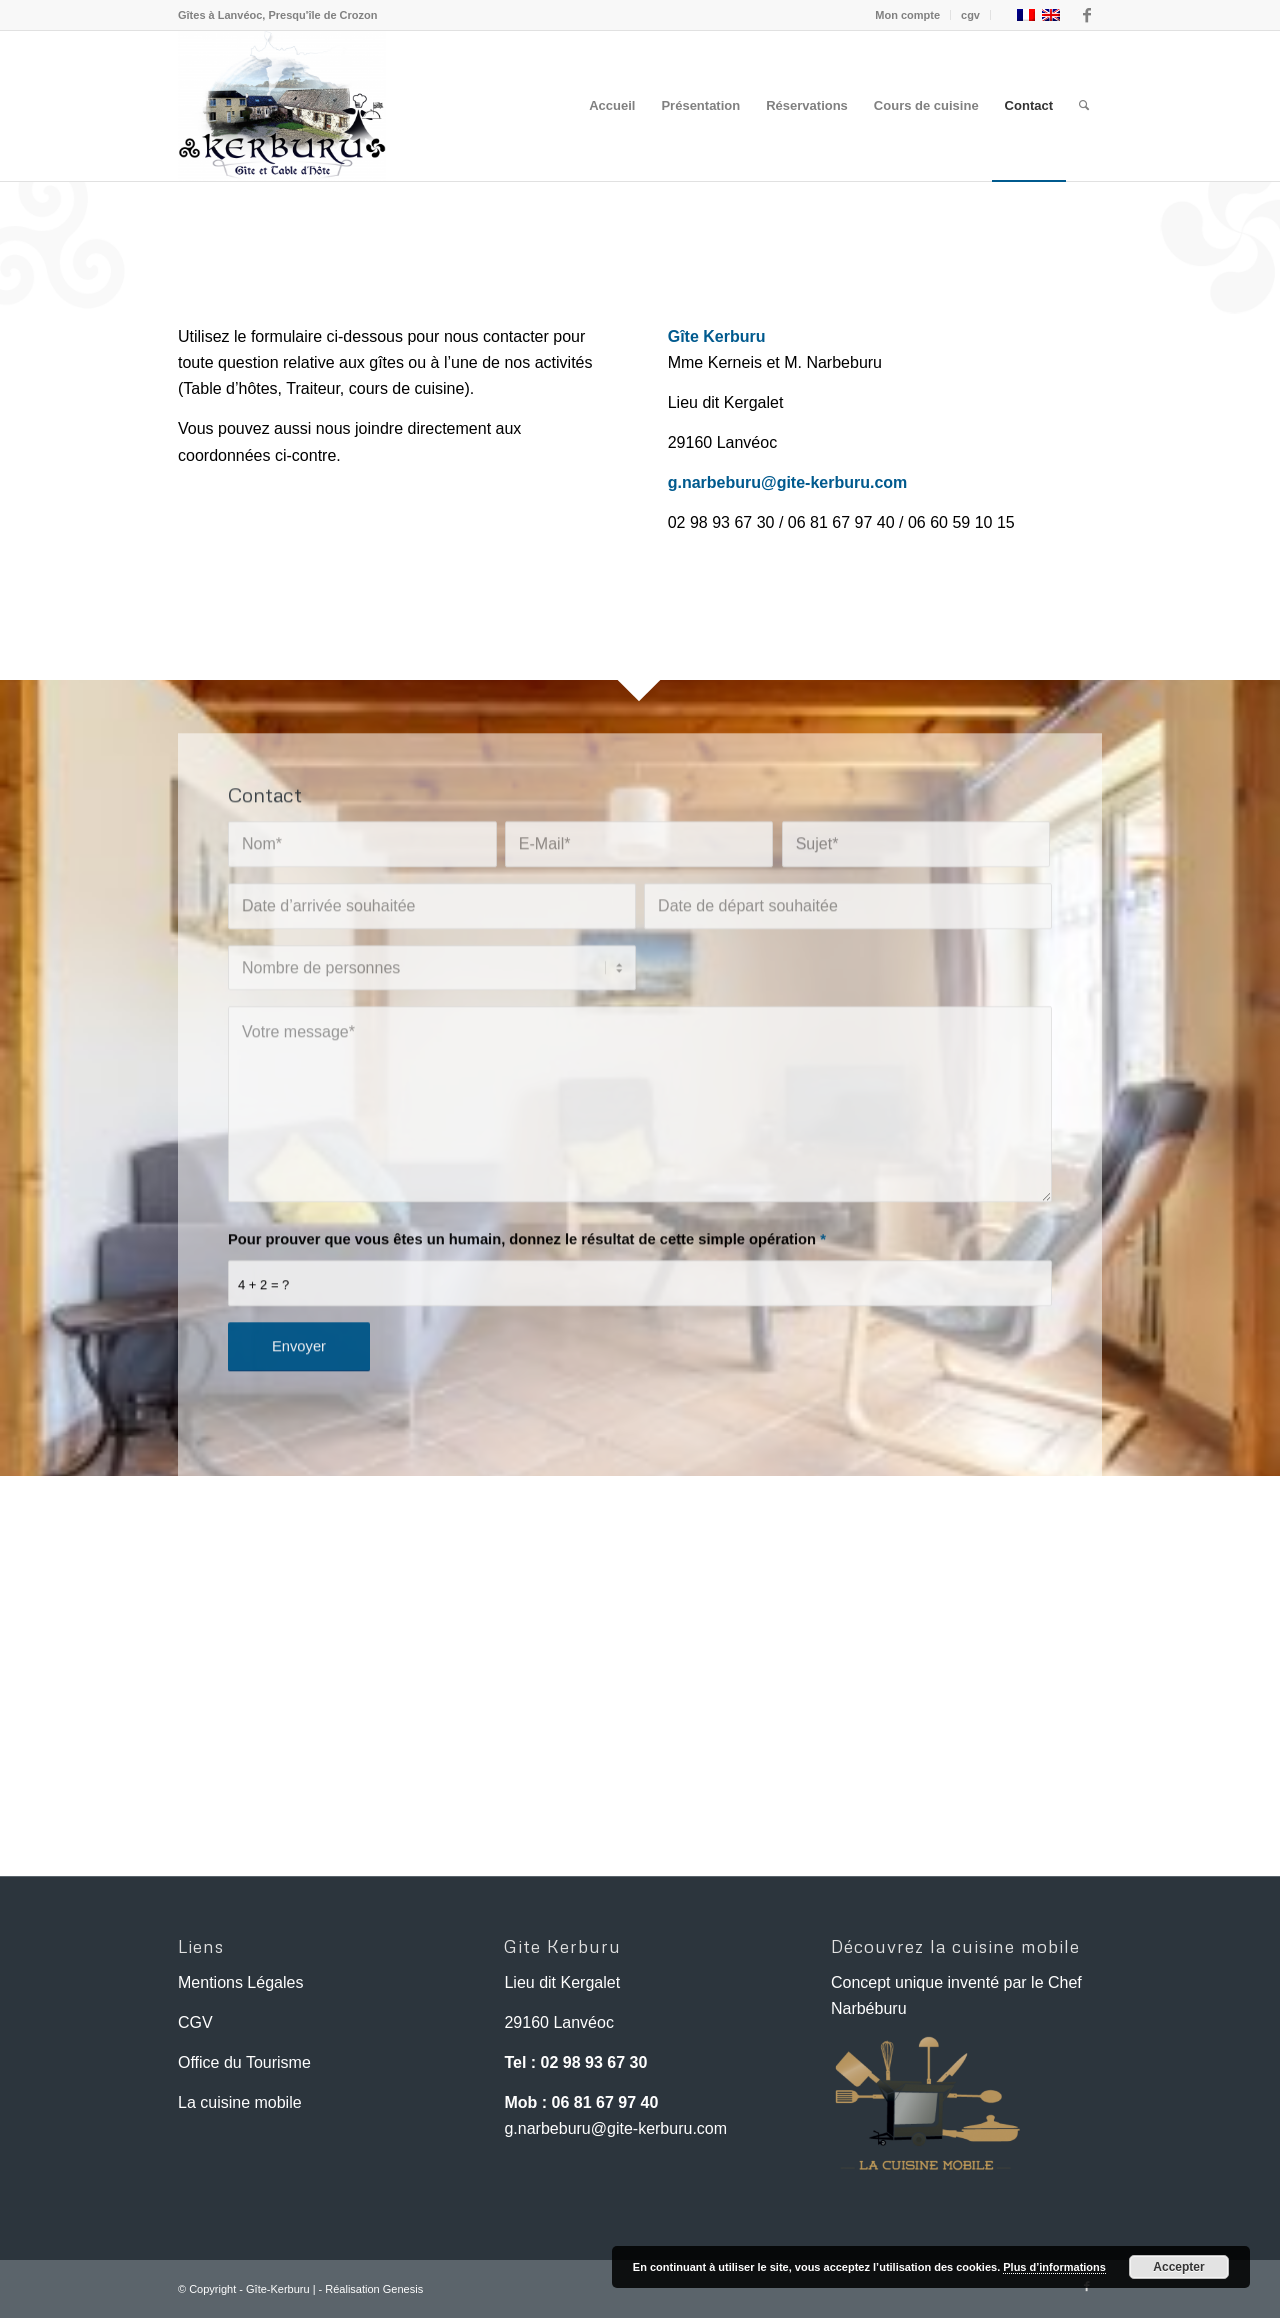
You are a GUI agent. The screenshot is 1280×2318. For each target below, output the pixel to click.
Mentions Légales (240, 1982)
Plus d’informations (1054, 2267)
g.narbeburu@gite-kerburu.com (615, 2128)
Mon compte (907, 15)
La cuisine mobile (240, 2102)
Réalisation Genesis (374, 2289)
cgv (970, 15)
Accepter (1178, 2267)
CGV (195, 2022)
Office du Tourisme (244, 2062)
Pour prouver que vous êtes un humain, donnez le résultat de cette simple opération (527, 1302)
